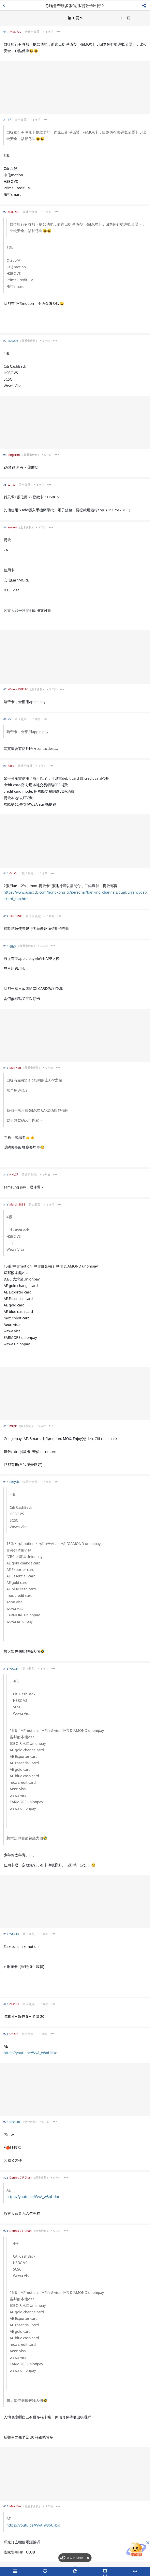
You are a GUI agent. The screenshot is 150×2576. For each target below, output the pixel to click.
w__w (11, 484)
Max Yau (15, 31)
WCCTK (14, 1668)
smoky (12, 527)
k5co (11, 765)
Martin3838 (17, 1204)
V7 (9, 119)
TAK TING (15, 916)
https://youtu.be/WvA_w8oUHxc (30, 2052)
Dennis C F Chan (20, 2177)
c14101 (14, 2003)
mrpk (13, 1425)
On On (13, 873)
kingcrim (14, 454)
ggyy (12, 945)
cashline (14, 2121)
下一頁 (125, 17)
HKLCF (13, 1174)
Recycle (13, 340)
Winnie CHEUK (18, 689)
